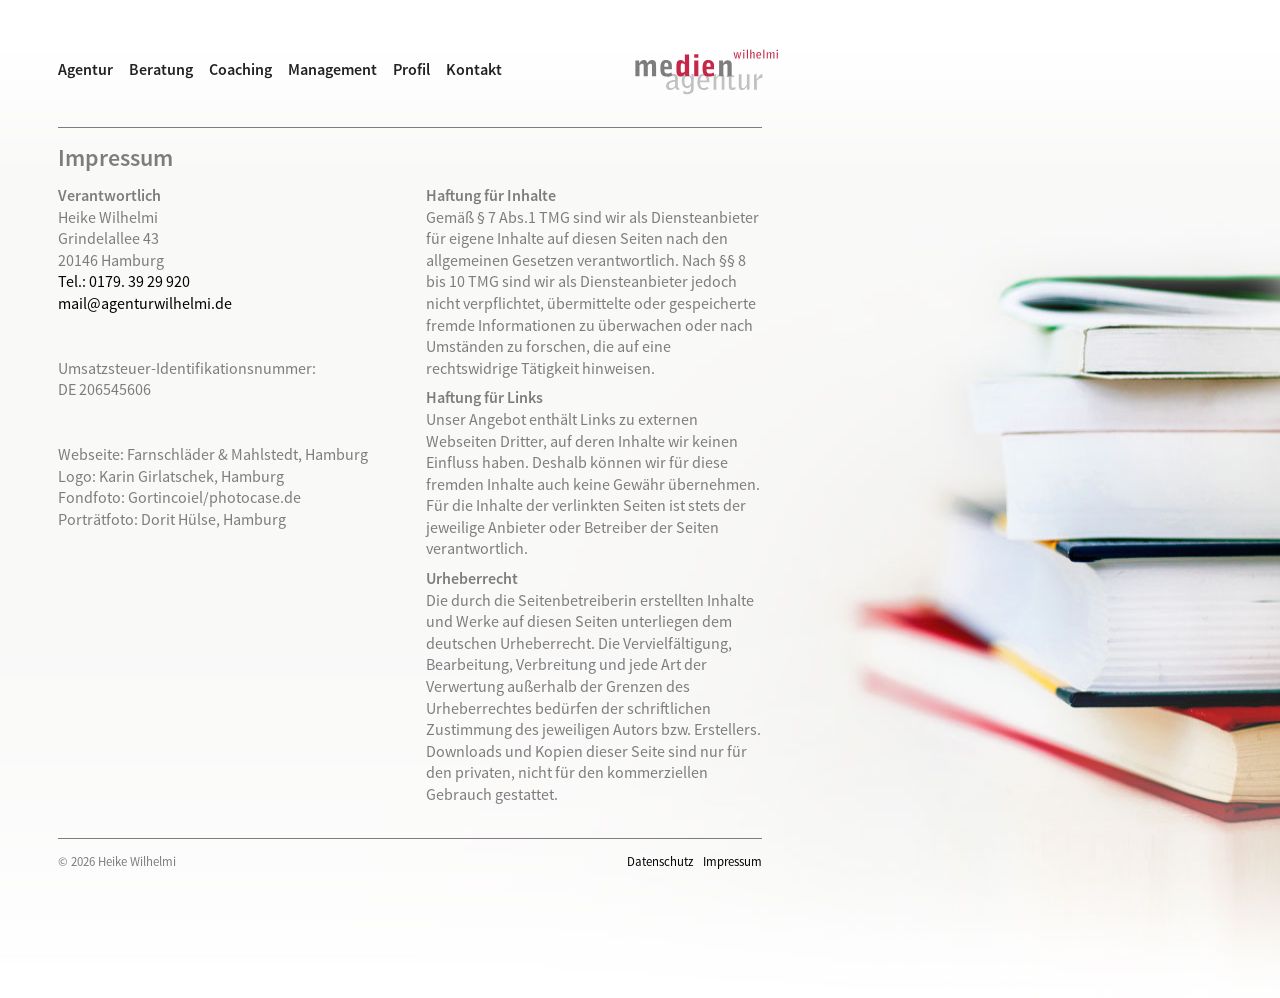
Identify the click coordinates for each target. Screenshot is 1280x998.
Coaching (240, 69)
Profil (411, 69)
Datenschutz (660, 861)
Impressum (732, 861)
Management (332, 69)
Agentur (85, 69)
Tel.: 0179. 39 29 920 (124, 281)
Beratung (161, 69)
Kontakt (474, 69)
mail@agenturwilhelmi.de (145, 303)
